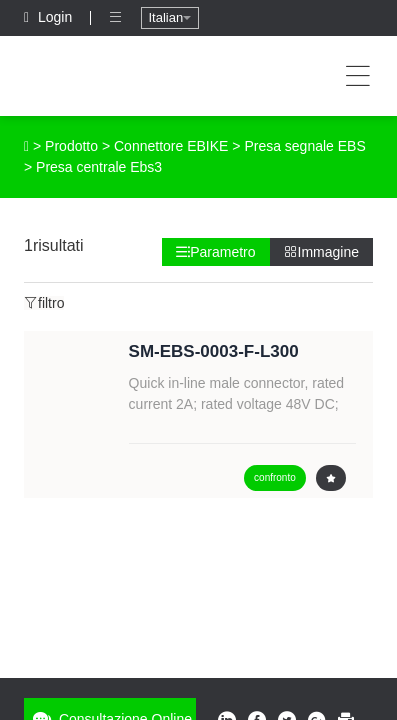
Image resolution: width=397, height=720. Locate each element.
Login (50, 17)
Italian (169, 17)
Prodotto (71, 146)
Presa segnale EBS (304, 146)
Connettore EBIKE (171, 146)
